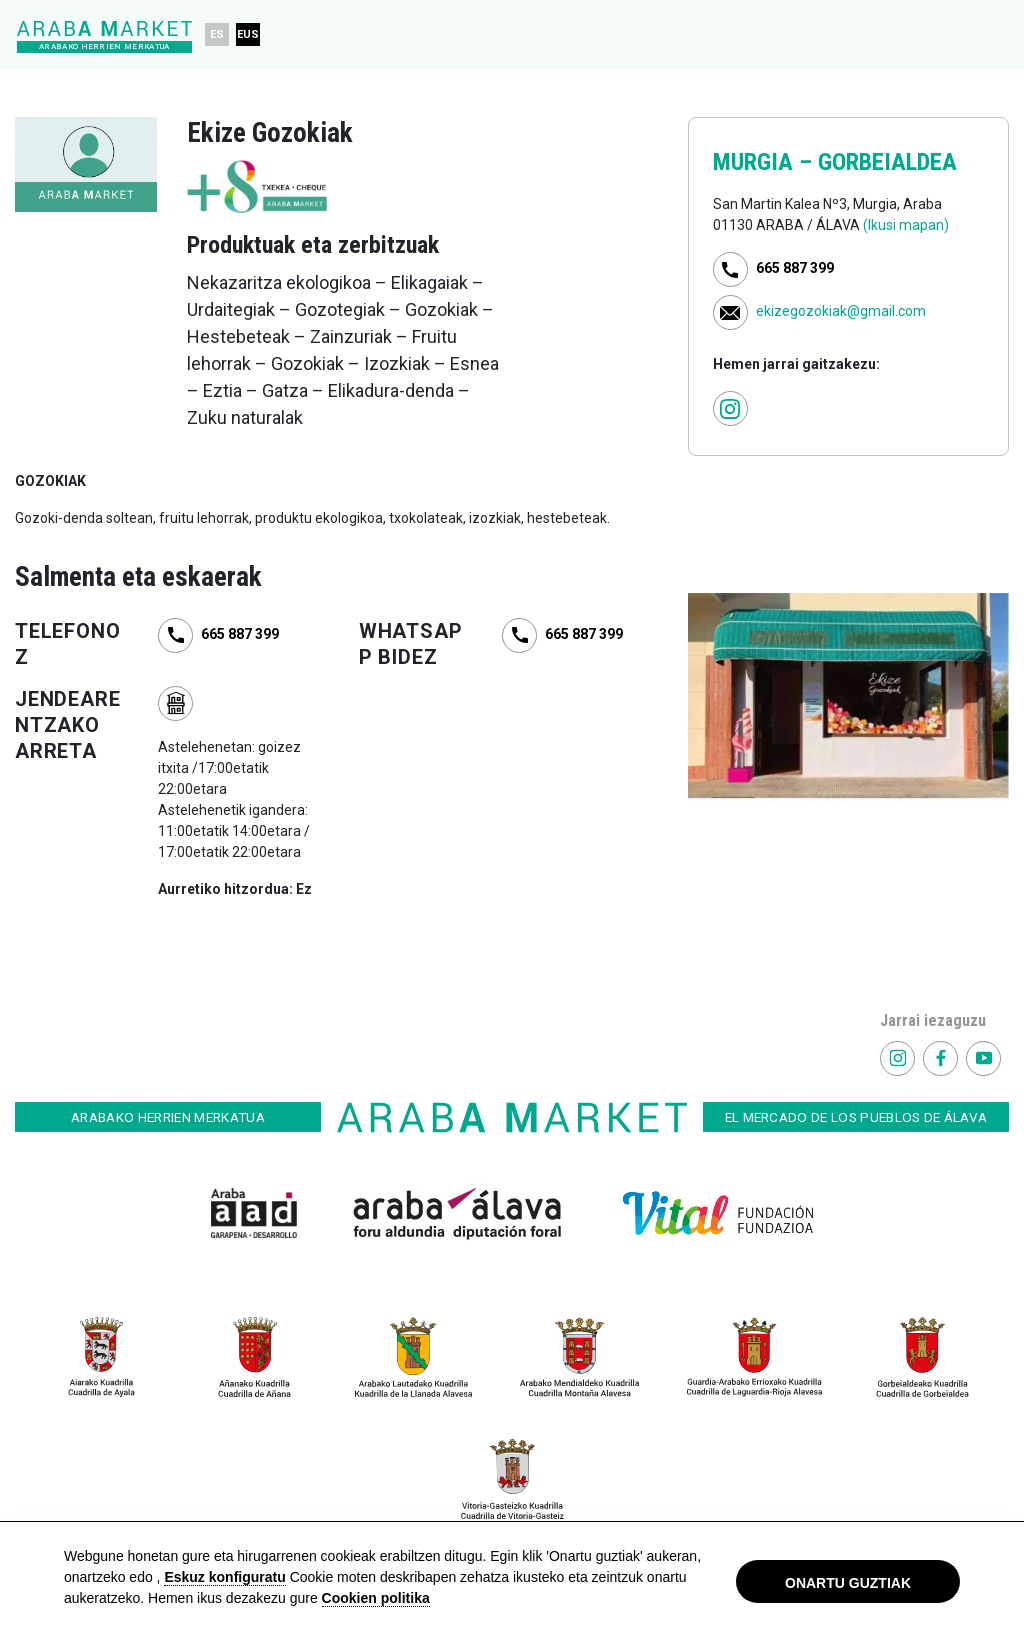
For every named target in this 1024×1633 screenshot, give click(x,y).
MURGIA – (765, 162)
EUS (249, 34)
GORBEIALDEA (887, 162)
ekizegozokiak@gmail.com (841, 311)
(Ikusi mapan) (906, 225)
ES (217, 34)
